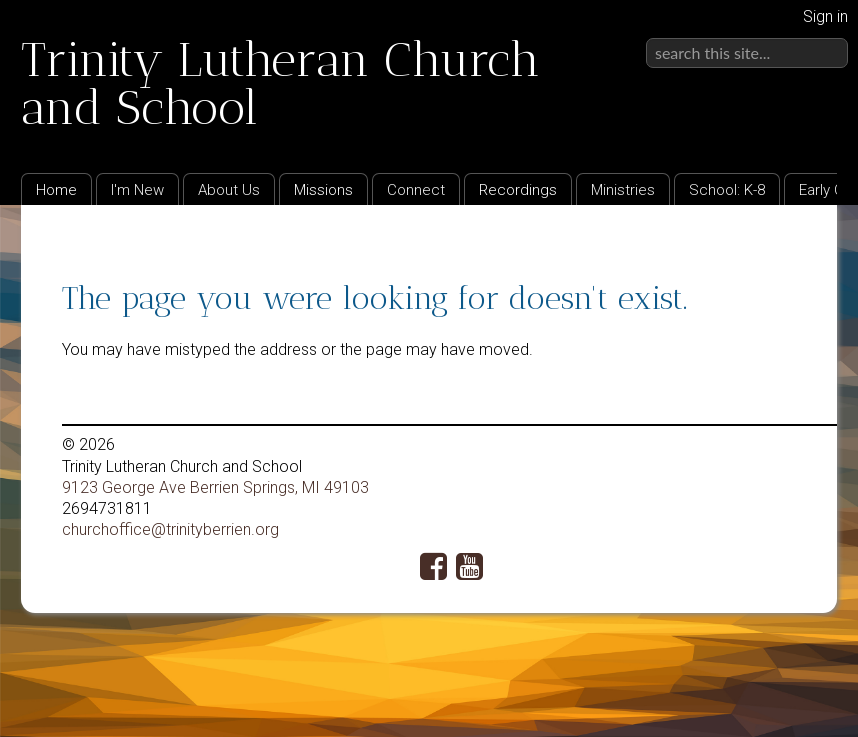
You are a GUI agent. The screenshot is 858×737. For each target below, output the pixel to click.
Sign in (825, 16)
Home (56, 190)
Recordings (518, 190)
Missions (323, 190)
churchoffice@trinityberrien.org (170, 529)
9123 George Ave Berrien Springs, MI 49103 (215, 487)
